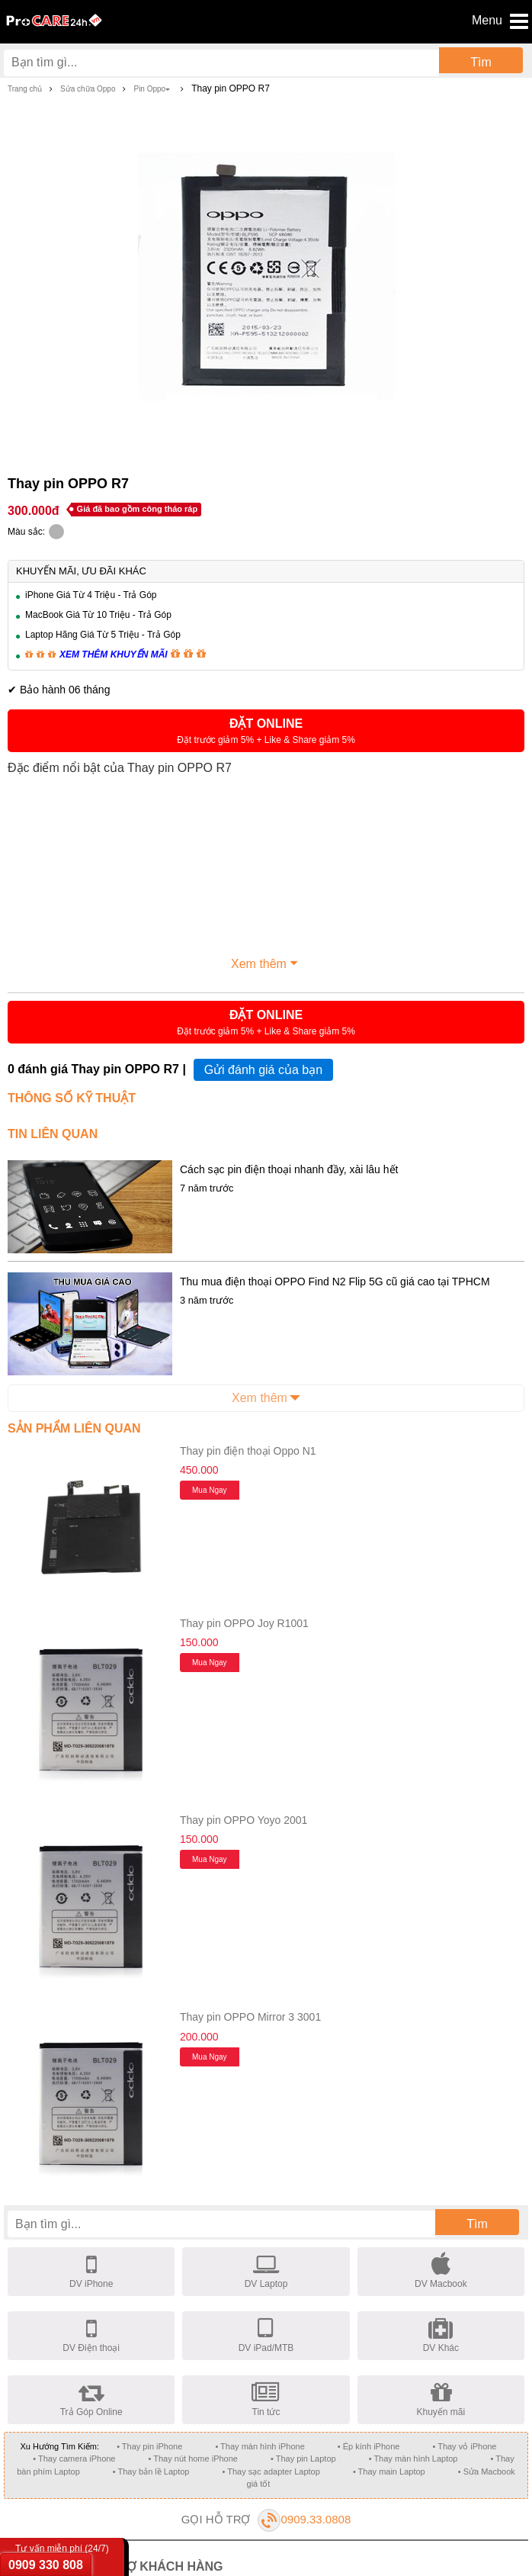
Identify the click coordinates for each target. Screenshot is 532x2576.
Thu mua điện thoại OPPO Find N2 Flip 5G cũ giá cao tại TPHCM (335, 1281)
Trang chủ (25, 89)
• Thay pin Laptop (303, 2458)
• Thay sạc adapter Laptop (271, 2471)
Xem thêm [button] (266, 962)
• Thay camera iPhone (74, 2458)
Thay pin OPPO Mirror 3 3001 (250, 2017)
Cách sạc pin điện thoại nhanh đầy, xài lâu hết (289, 1169)
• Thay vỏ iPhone (464, 2446)
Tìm (481, 62)
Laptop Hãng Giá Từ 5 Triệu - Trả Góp (103, 634)
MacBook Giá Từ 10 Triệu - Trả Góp (98, 614)
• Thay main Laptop (389, 2471)
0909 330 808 (45, 2564)
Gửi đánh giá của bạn (263, 1069)
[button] (266, 730)
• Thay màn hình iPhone (259, 2446)
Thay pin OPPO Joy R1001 (244, 1623)
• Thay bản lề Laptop (151, 2471)
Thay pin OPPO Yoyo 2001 (243, 1820)
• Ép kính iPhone (369, 2446)
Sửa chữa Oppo (87, 89)
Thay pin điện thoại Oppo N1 (248, 1451)
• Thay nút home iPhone (193, 2458)
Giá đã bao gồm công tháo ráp (137, 508)
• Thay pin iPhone (149, 2446)
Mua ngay (209, 1490)
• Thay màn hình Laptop (413, 2458)
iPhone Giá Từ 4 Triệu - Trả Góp (91, 595)
